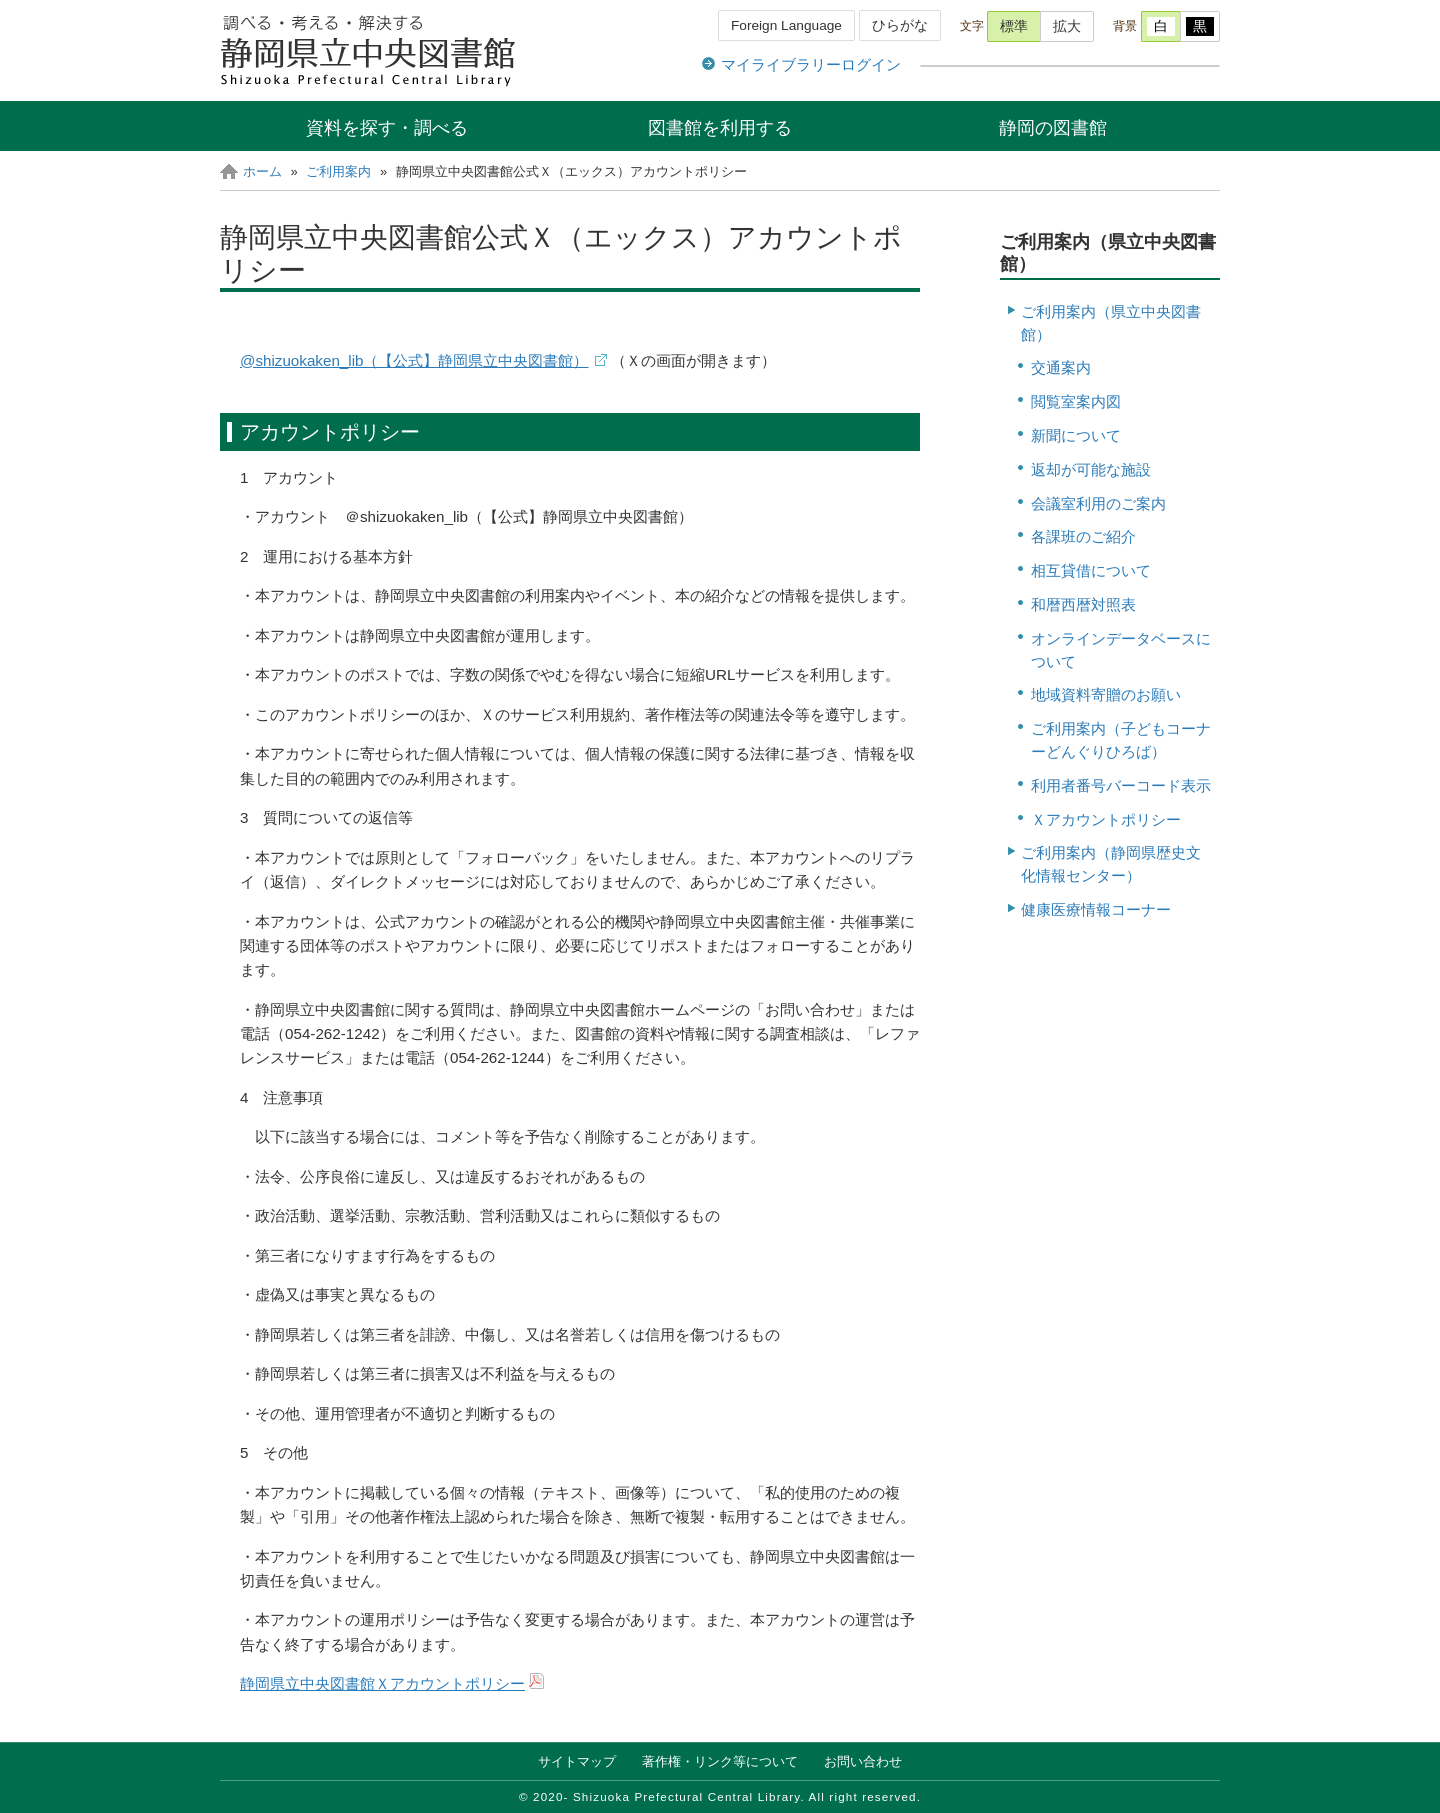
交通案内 (1061, 367)
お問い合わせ (863, 1761)
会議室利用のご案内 (1098, 503)
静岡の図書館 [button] (1053, 127)
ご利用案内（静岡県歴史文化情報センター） (1111, 864)
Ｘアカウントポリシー (1106, 819)
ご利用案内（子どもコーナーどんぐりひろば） (1121, 740)
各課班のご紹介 (1083, 536)
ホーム (262, 171)
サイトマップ (577, 1761)
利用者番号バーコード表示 (1121, 785)
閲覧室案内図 (1076, 401)
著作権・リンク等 (720, 1761)
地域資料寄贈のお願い (1106, 694)
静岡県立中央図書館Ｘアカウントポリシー (382, 1683)
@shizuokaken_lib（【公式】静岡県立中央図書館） (414, 360)
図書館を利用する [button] (720, 127)
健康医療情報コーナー (1096, 909)
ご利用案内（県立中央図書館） (1111, 323)
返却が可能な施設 (1091, 469)
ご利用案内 (338, 171)
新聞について (1076, 435)
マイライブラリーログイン (811, 64)
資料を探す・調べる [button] (387, 127)
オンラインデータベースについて (1121, 650)
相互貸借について (1091, 570)
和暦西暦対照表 (1083, 604)
